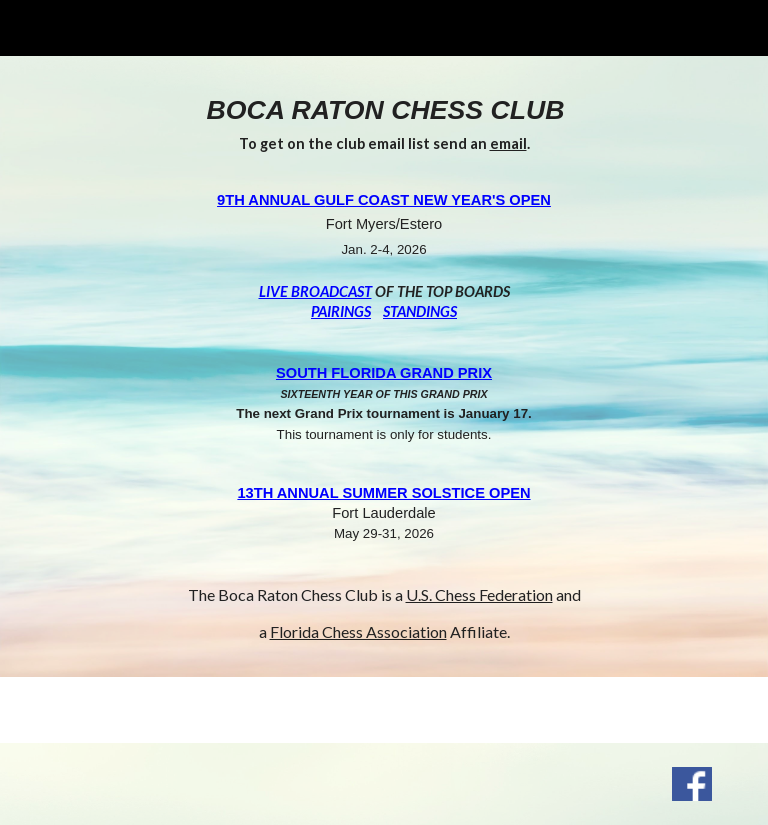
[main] (383, 366)
